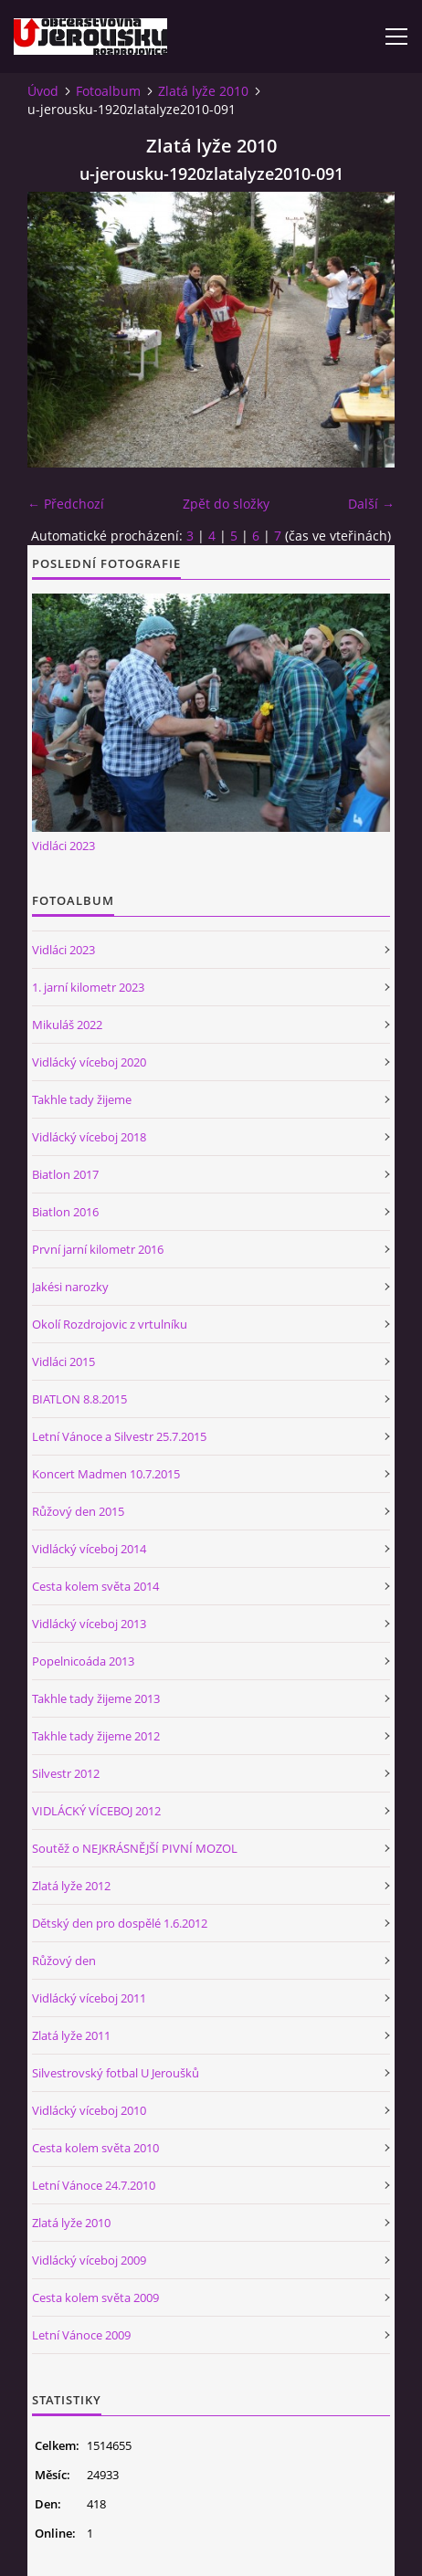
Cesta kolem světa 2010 (95, 2148)
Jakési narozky (70, 1286)
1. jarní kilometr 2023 (88, 987)
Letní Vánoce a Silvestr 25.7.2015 (119, 1436)
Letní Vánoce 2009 (81, 2335)
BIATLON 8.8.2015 (79, 1399)
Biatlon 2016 (65, 1212)
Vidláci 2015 (63, 1361)
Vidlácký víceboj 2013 (89, 1623)
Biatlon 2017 (65, 1174)
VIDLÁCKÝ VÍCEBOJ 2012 (96, 1811)
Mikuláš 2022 (67, 1024)
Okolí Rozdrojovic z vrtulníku (109, 1324)
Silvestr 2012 (66, 1773)
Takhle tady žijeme (82, 1099)
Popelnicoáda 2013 (83, 1661)
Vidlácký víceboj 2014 (89, 1548)
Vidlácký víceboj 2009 (89, 2260)
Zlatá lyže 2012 (71, 1885)
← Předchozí (65, 503)
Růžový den (64, 1960)
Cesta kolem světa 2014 (95, 1586)
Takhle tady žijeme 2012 (96, 1736)
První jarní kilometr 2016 (98, 1249)
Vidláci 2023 (63, 845)
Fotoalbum (108, 91)
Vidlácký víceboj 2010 (89, 2110)
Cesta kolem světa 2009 (95, 2297)
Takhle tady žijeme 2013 (96, 1698)
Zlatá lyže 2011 (71, 2035)
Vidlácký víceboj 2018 (89, 1137)
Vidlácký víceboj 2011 (89, 1998)
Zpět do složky (226, 503)
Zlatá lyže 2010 (203, 91)
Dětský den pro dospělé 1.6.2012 (119, 1923)
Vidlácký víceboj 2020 (89, 1062)
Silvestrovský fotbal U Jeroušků (115, 2073)
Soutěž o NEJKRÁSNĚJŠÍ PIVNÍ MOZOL (134, 1848)
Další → (371, 503)
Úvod (42, 91)
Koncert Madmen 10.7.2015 (106, 1474)
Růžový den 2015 (78, 1511)
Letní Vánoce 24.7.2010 (93, 2185)
